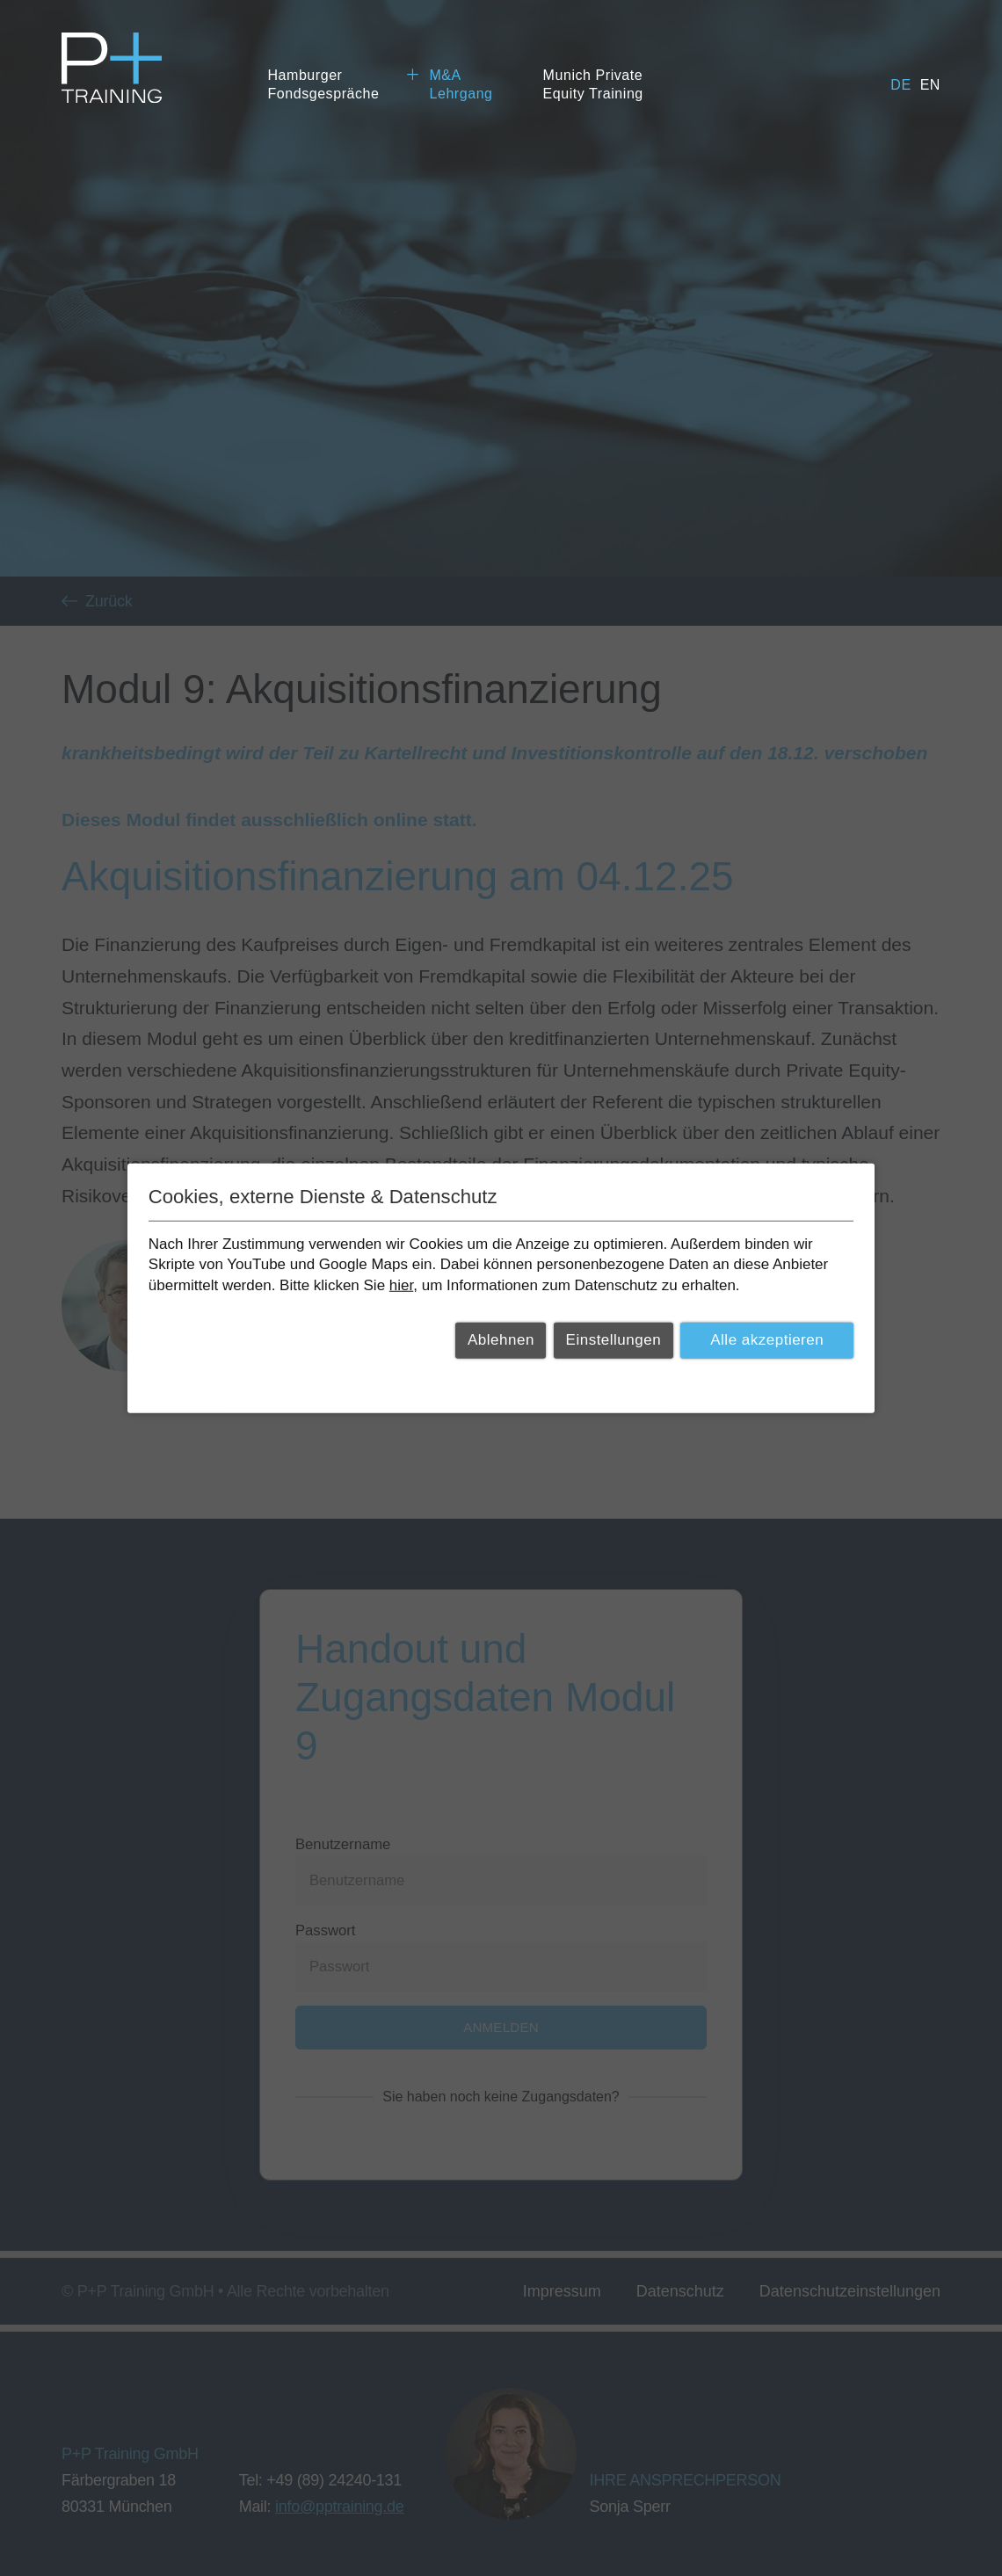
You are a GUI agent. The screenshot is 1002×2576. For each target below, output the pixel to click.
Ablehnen (501, 1340)
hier (401, 1285)
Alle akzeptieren (767, 1340)
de (900, 84)
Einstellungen (614, 1340)
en (930, 84)
